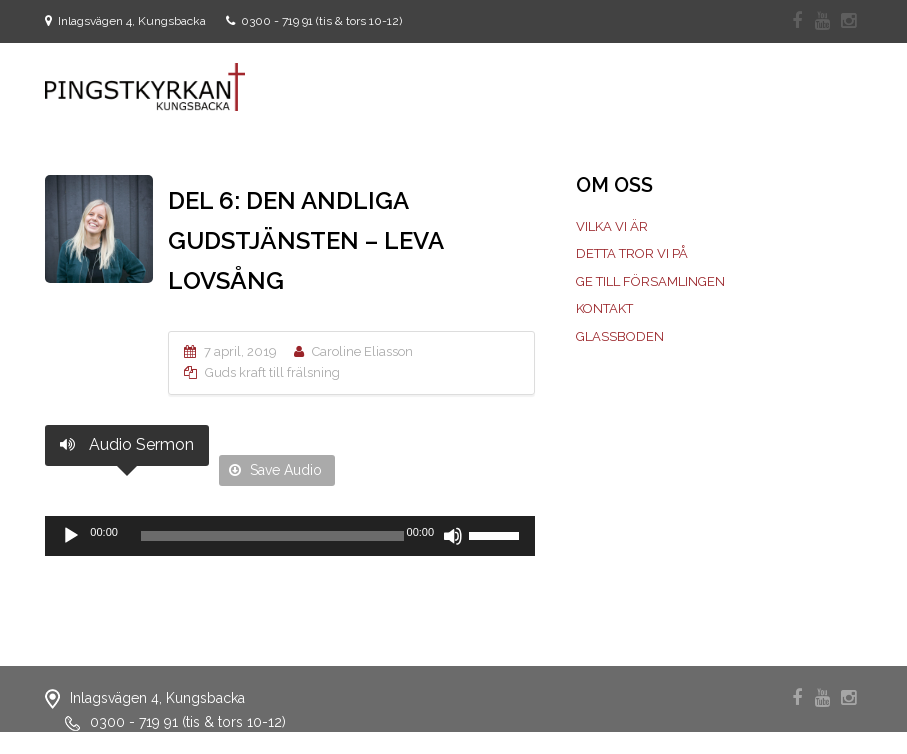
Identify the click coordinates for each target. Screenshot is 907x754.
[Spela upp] (71, 536)
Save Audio (275, 470)
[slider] (272, 536)
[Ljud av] (453, 536)
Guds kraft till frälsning (272, 372)
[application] (290, 536)
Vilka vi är (612, 226)
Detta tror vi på (632, 253)
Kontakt (604, 308)
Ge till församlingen (650, 281)
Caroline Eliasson (362, 351)
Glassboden (620, 336)
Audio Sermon (127, 444)
